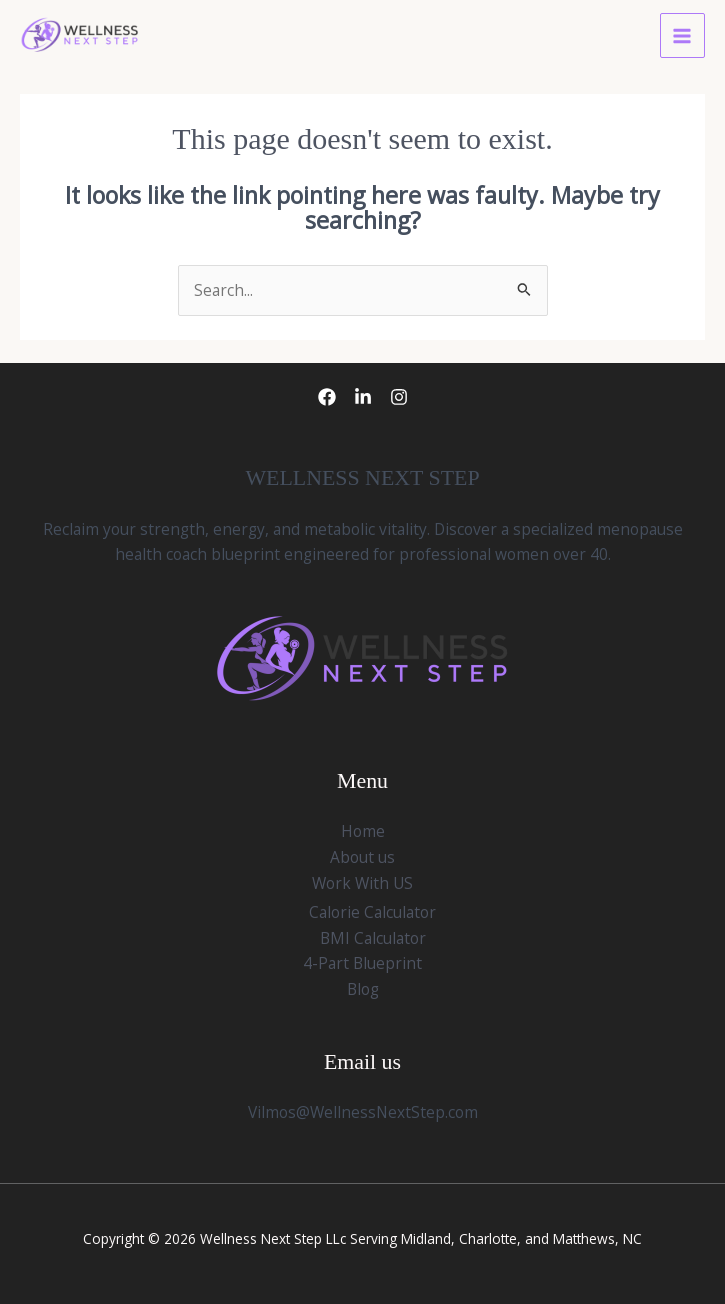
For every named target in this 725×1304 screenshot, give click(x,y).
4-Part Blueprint (362, 963)
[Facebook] (327, 397)
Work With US (362, 883)
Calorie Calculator (372, 912)
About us (362, 857)
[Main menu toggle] (682, 35)
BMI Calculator (373, 938)
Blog (363, 989)
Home (363, 831)
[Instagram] (399, 397)
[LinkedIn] (363, 397)
